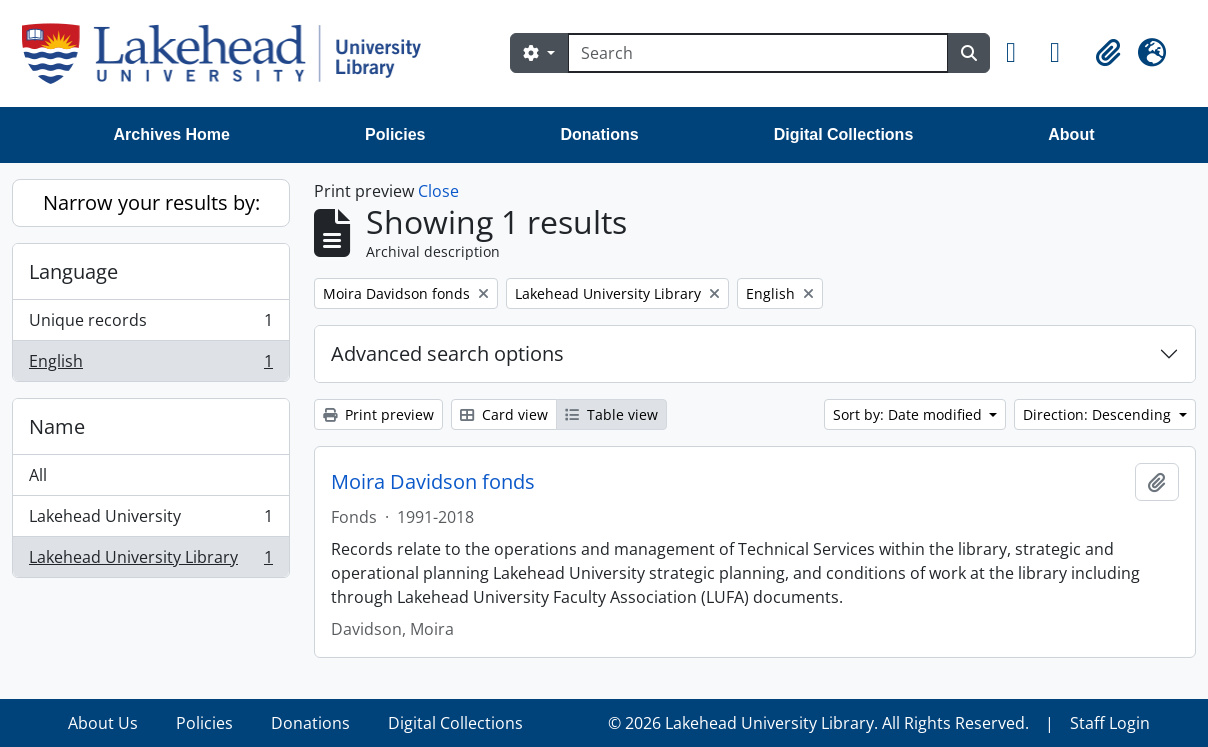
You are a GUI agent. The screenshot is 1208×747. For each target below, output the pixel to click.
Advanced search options (447, 353)
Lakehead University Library (150, 561)
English (150, 365)
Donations (599, 134)
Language (73, 271)
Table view (611, 414)
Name (57, 426)
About (1071, 134)
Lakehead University (150, 520)
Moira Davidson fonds (433, 482)
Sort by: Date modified (909, 414)
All (38, 475)
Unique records (150, 324)
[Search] (758, 53)
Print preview (378, 414)
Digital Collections (844, 134)
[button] (1020, 53)
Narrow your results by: (151, 202)
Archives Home (172, 134)
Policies (395, 134)
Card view (504, 414)
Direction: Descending (1099, 414)
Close (438, 191)
